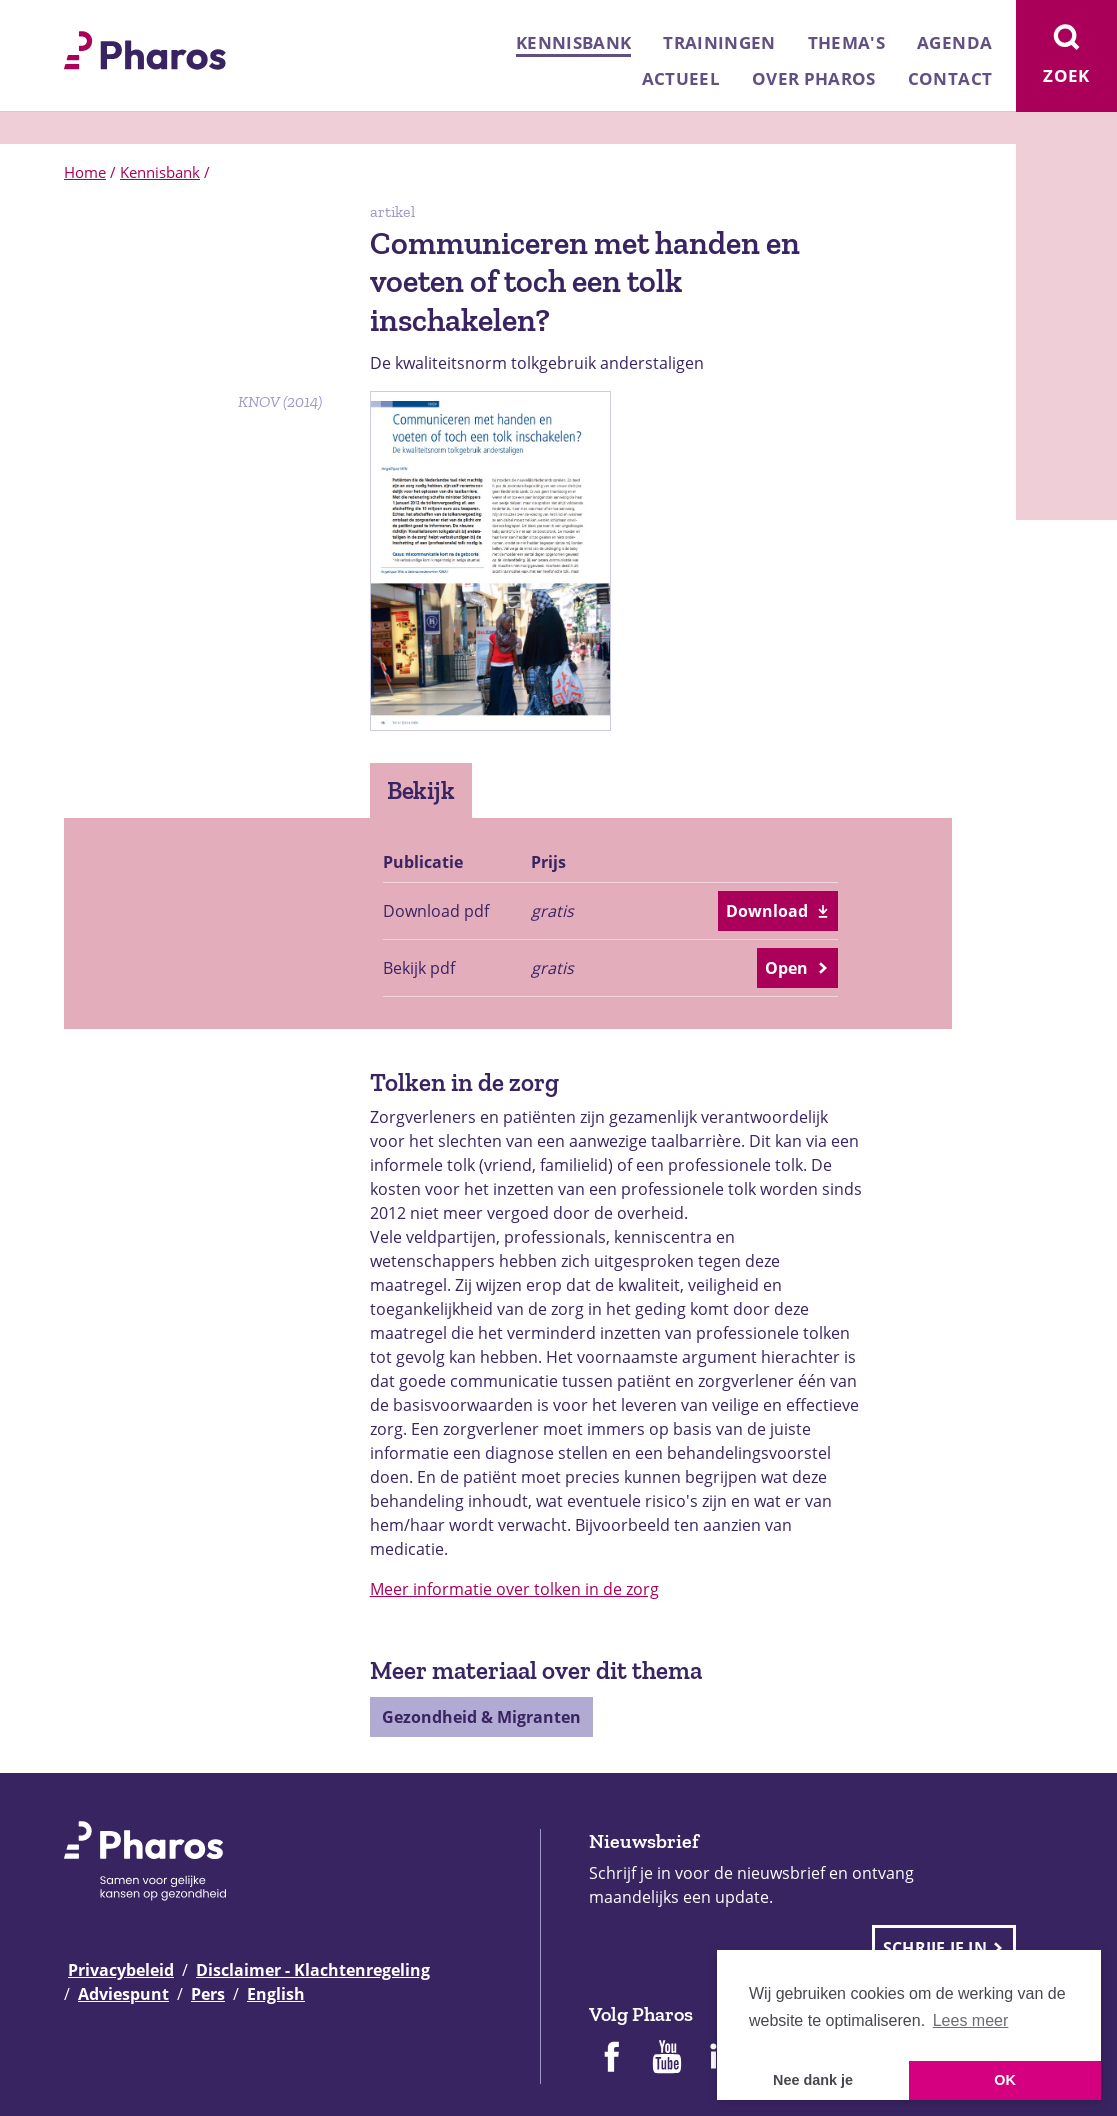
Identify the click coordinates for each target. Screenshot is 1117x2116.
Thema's (846, 42)
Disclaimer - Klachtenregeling (313, 1970)
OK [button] (1005, 2080)
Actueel (681, 78)
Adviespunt (123, 1994)
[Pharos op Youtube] (667, 2059)
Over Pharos (814, 78)
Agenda (954, 42)
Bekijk (421, 790)
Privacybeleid (121, 1970)
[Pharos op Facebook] (611, 2059)
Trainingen (719, 42)
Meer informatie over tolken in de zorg (514, 1589)
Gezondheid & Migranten (481, 1717)
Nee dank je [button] (813, 2080)
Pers (208, 1994)
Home (85, 172)
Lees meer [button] (971, 2020)
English (276, 1994)
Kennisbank (573, 42)
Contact (950, 78)
